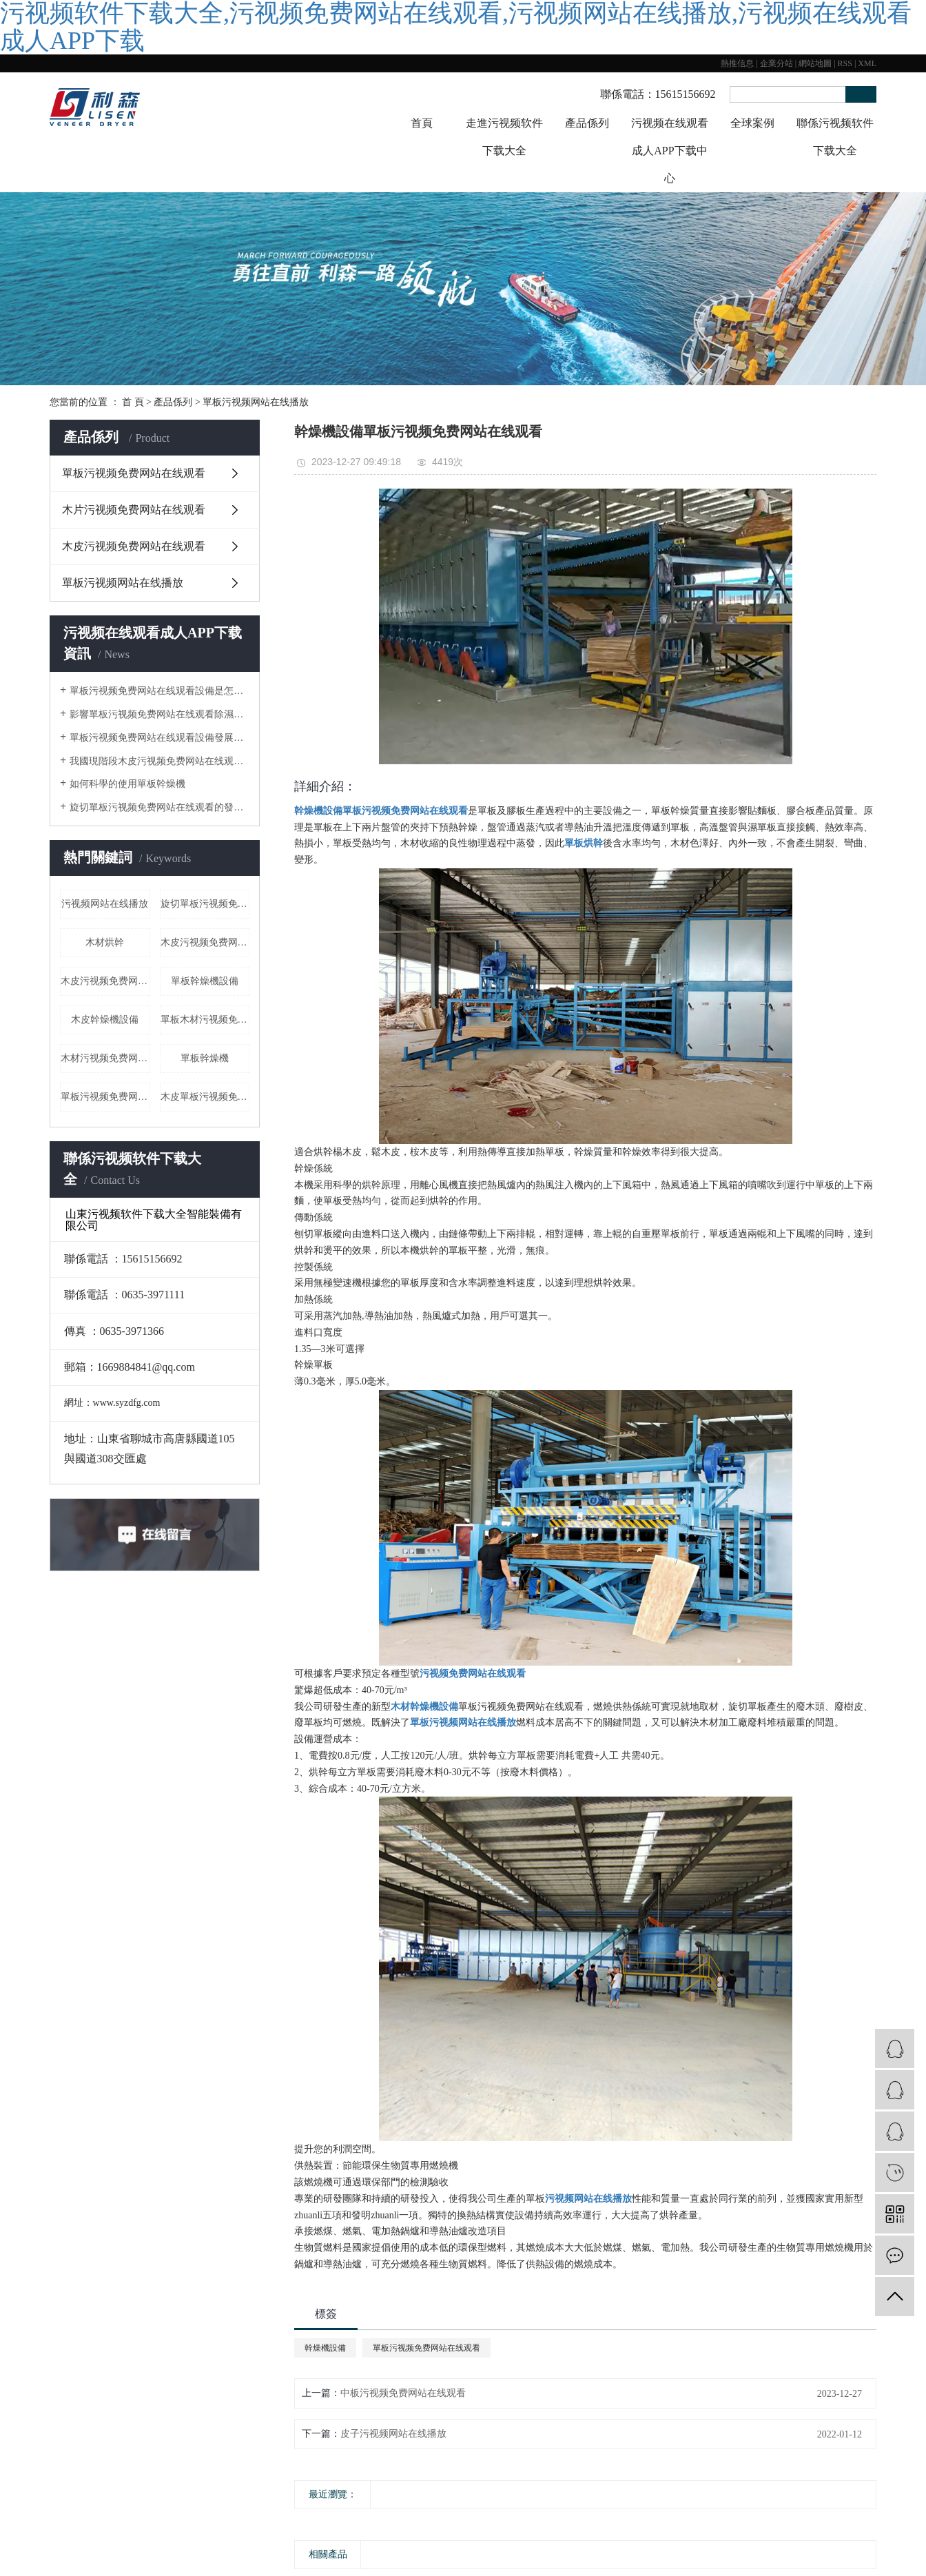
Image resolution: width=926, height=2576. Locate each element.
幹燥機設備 (325, 2348)
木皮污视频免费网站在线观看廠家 (105, 981)
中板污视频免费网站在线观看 (403, 2393)
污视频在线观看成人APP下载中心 (669, 150)
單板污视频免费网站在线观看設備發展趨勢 (159, 738)
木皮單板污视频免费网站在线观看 (205, 1097)
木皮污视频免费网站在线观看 (133, 546)
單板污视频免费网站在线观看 (133, 473)
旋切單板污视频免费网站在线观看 (205, 904)
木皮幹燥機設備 (104, 1019)
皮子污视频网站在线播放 (393, 2434)
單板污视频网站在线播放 (256, 402)
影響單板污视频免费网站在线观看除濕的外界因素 (159, 714)
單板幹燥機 (205, 1058)
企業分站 (776, 63)
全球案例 (752, 123)
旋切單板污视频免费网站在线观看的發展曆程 (159, 807)
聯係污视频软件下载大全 (835, 136)
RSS (845, 63)
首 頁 (133, 402)
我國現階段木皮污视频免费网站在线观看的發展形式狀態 (159, 761)
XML (867, 63)
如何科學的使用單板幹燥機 (127, 784)
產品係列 (587, 123)
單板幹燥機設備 (204, 981)
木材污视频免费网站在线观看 (105, 1058)
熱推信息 (737, 63)
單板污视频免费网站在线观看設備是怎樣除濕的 (159, 691)
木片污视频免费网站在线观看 (133, 509)
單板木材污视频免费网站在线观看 (205, 1019)
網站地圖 (815, 63)
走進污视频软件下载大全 (504, 136)
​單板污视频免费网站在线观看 (105, 1097)
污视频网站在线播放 (104, 904)
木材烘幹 (104, 942)
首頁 (422, 123)
